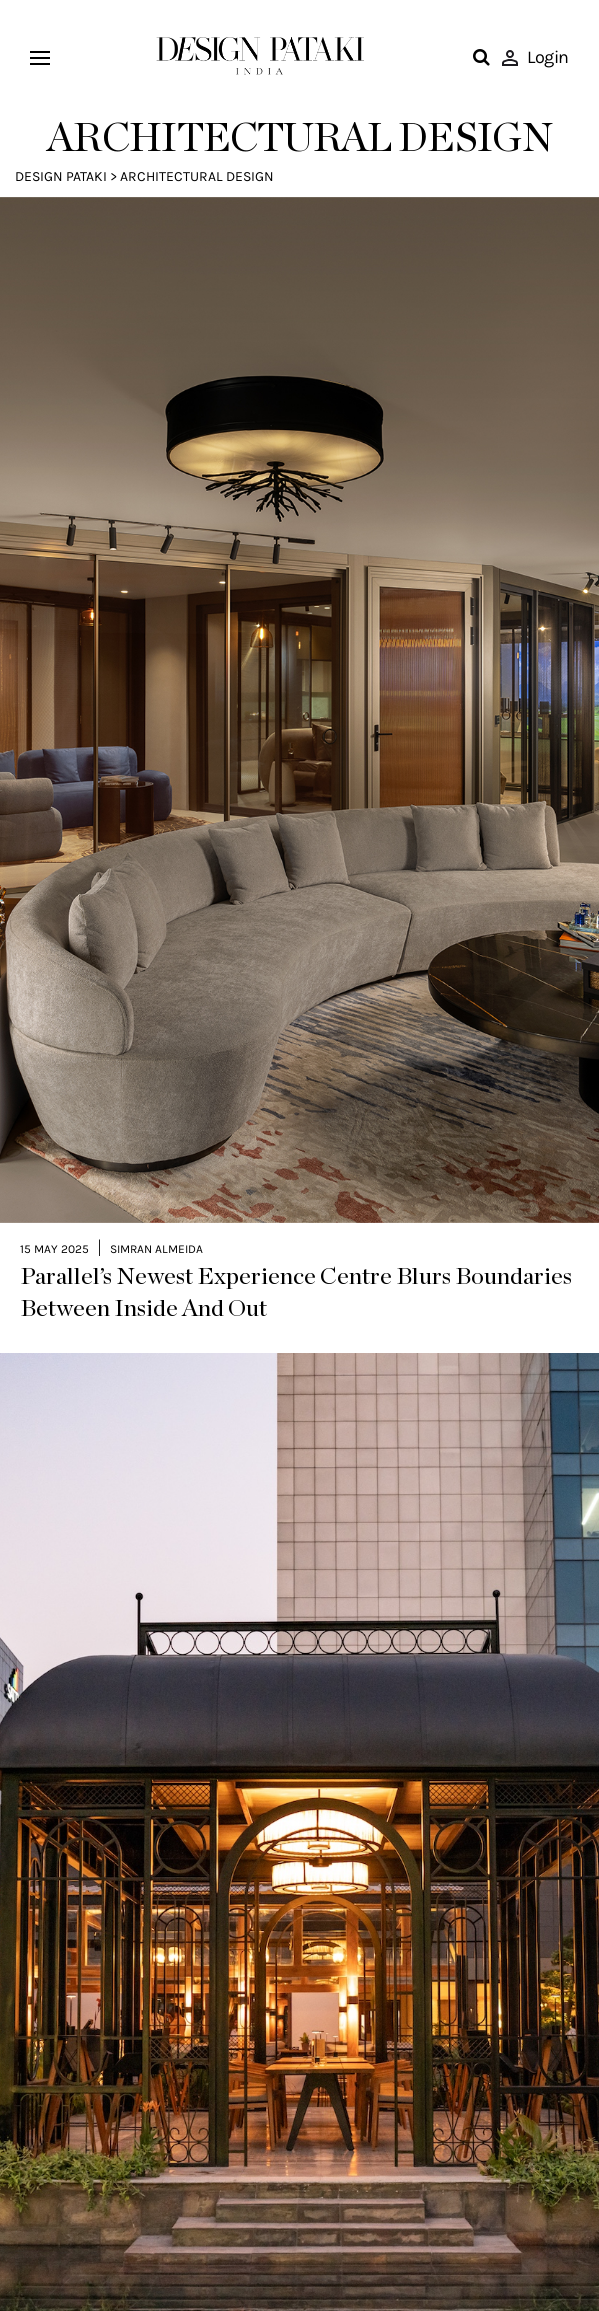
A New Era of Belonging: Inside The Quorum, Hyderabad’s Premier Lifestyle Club (247, 2266)
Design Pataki (61, 176)
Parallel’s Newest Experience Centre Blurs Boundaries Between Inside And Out (296, 1202)
